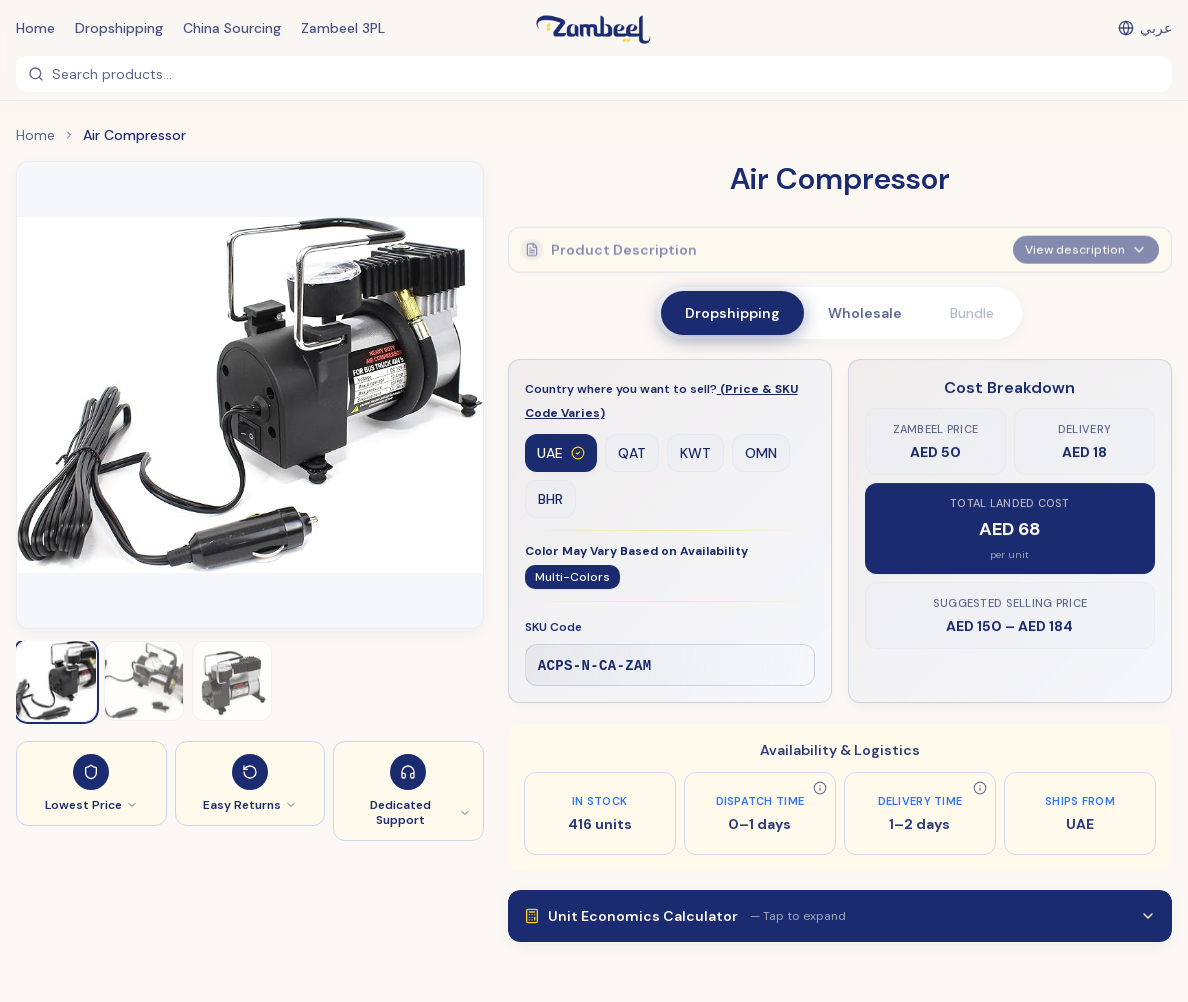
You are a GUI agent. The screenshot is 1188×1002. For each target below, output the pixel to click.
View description (1086, 244)
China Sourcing (232, 28)
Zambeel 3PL (343, 28)
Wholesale (865, 313)
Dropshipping (119, 28)
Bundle (972, 313)
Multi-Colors (572, 578)
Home (35, 28)
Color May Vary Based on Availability (636, 552)
